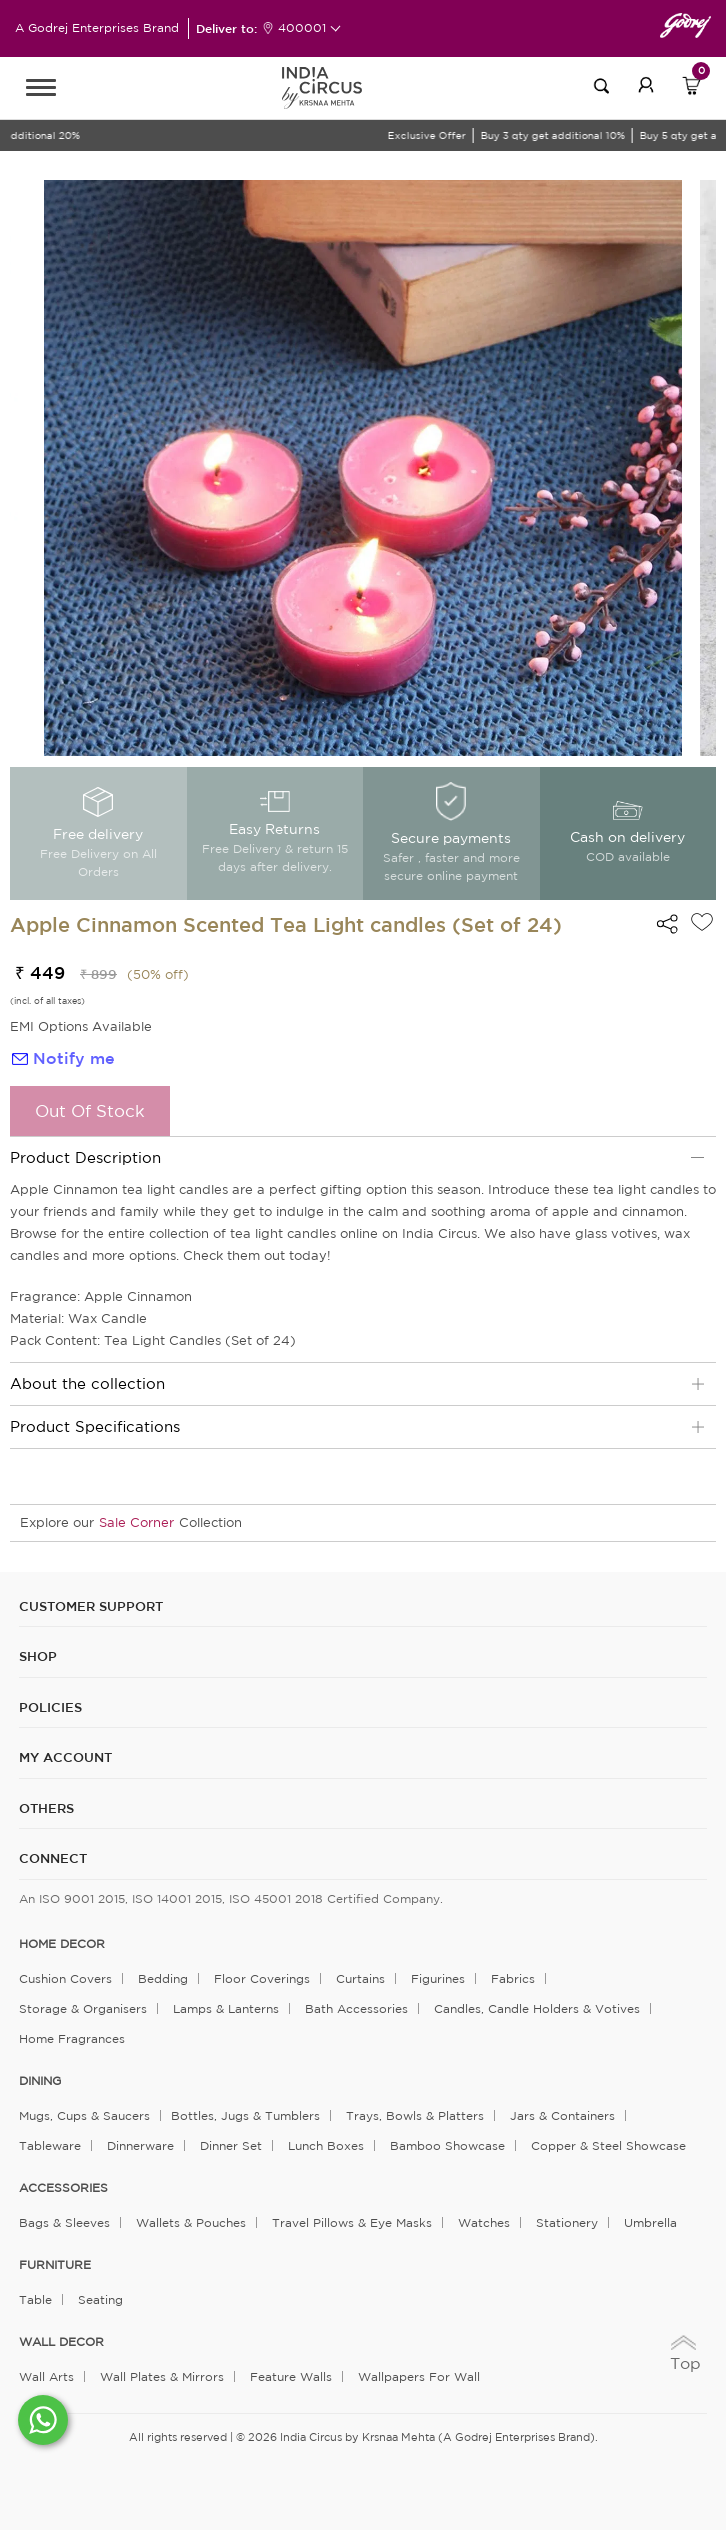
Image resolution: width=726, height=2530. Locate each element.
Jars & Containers (562, 2115)
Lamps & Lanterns (226, 2008)
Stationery (567, 2222)
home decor (62, 1944)
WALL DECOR (61, 2342)
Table (35, 2299)
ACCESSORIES (63, 2188)
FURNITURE (55, 2265)
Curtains (360, 1978)
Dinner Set (231, 2145)
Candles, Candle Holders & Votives (537, 2008)
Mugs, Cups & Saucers (84, 2115)
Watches (484, 2222)
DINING (40, 2081)
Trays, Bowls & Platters (415, 2115)
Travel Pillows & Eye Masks (352, 2222)
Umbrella (650, 2222)
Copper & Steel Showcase (608, 2145)
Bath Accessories (356, 2008)
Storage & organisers (83, 2008)
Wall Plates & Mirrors (162, 2376)
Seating (100, 2299)
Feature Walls (291, 2376)
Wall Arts (46, 2376)
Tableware (50, 2145)
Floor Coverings (262, 1978)
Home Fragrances (72, 2038)
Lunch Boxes (326, 2145)
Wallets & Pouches (191, 2222)
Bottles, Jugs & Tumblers (245, 2115)
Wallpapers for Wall (419, 2376)
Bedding (163, 1978)
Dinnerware (140, 2145)
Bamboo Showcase (447, 2145)
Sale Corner (136, 1522)
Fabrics (513, 1978)
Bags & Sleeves (64, 2222)
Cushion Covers (65, 1978)
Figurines (438, 1978)
